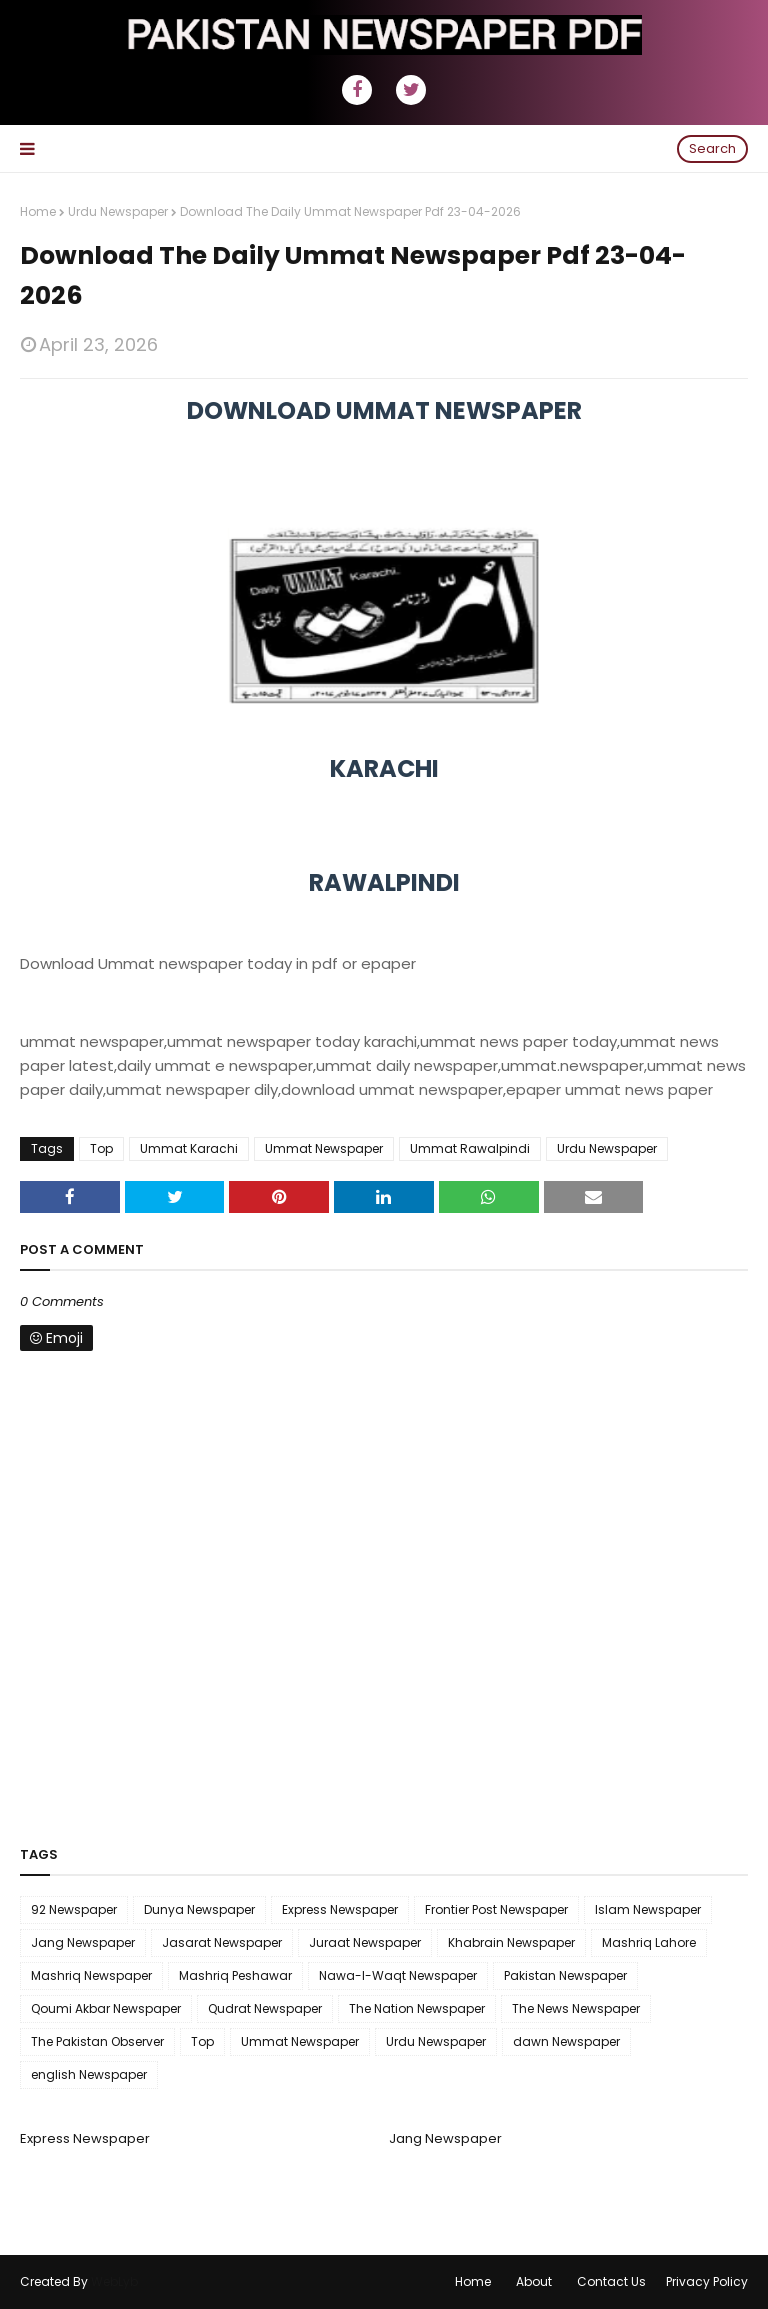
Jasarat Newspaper (222, 1942)
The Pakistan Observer (97, 2041)
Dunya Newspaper (199, 1909)
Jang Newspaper (83, 1942)
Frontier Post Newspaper (496, 1909)
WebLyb (114, 2281)
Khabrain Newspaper (511, 1942)
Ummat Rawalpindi (470, 1148)
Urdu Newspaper (118, 211)
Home (38, 211)
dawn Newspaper (566, 2041)
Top (101, 1148)
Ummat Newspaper (324, 1148)
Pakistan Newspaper (565, 1975)
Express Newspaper (340, 1909)
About (534, 2281)
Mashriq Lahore (649, 1942)
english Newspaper (89, 2074)
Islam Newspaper (648, 1909)
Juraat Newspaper (365, 1942)
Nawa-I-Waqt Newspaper (398, 1975)
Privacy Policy (707, 2281)
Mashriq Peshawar (235, 1975)
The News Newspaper (576, 2008)
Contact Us (611, 2281)
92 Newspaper (74, 1909)
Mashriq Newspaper (91, 1975)
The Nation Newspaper (417, 2008)
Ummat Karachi (189, 1148)
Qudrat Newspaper (265, 2008)
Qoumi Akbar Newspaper (106, 2008)
